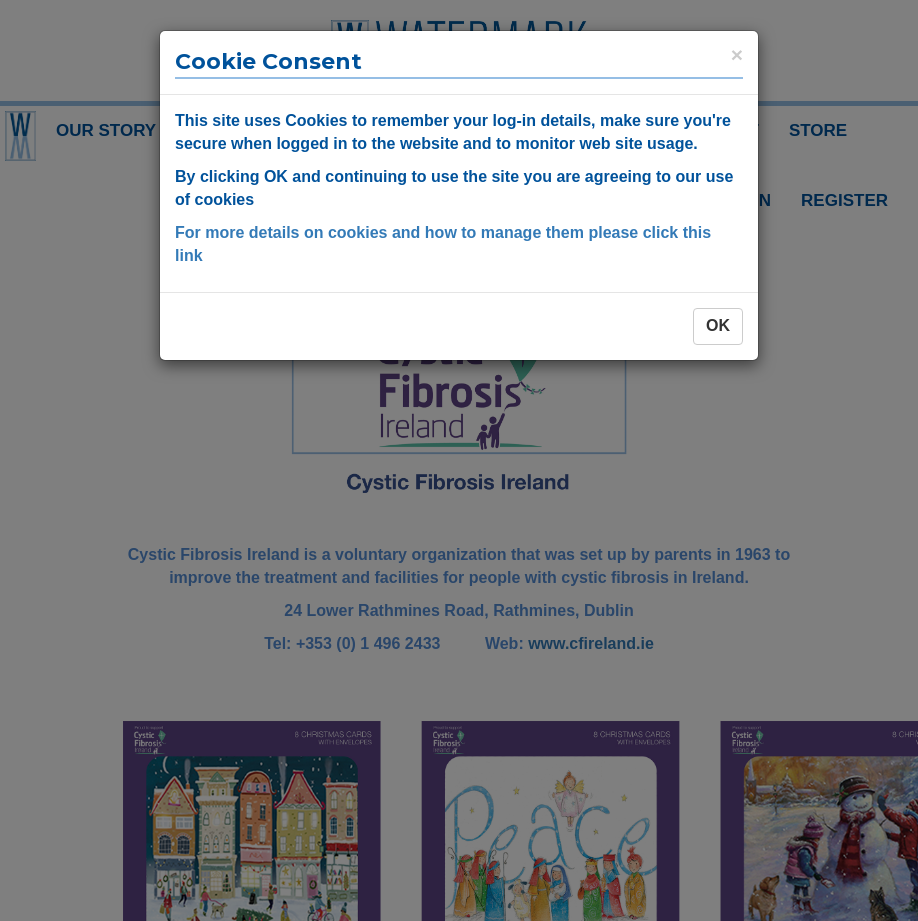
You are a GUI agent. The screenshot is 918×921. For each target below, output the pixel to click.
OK (718, 325)
